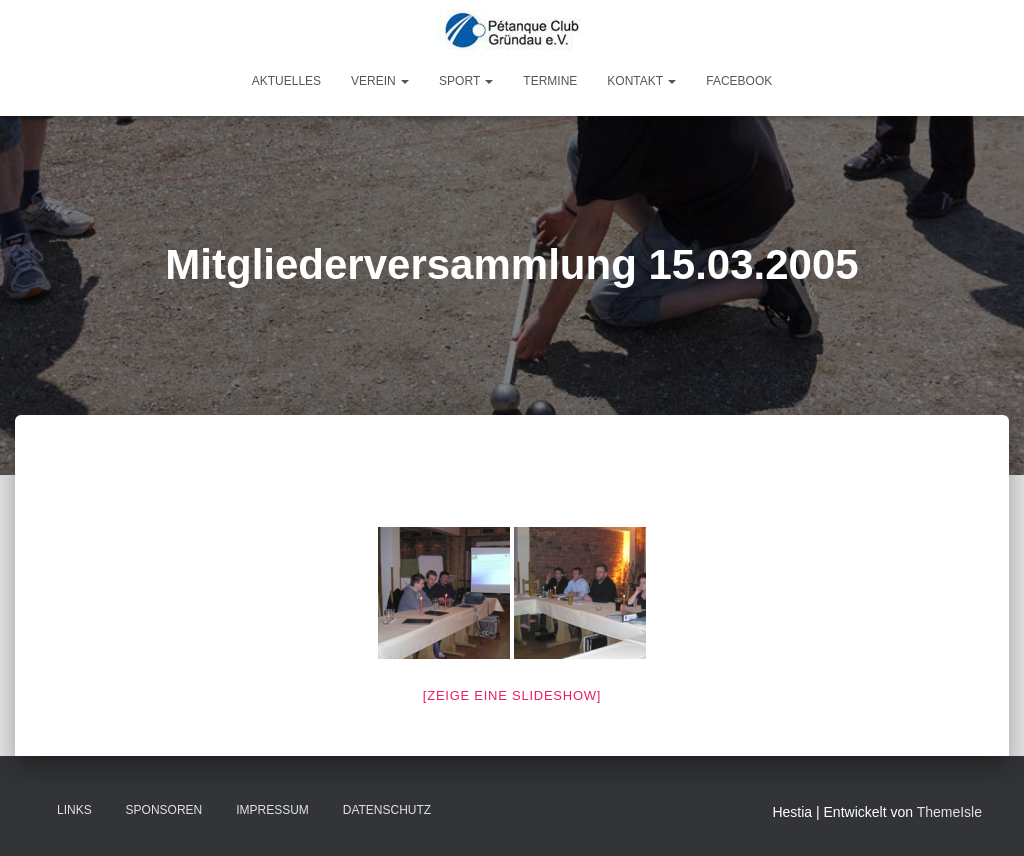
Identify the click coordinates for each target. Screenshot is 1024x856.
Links (74, 810)
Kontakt (641, 81)
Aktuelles (286, 81)
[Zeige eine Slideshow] (512, 695)
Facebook (739, 81)
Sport (466, 81)
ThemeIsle (949, 812)
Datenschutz (387, 810)
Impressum (272, 810)
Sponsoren (164, 810)
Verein (380, 81)
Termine (550, 81)
